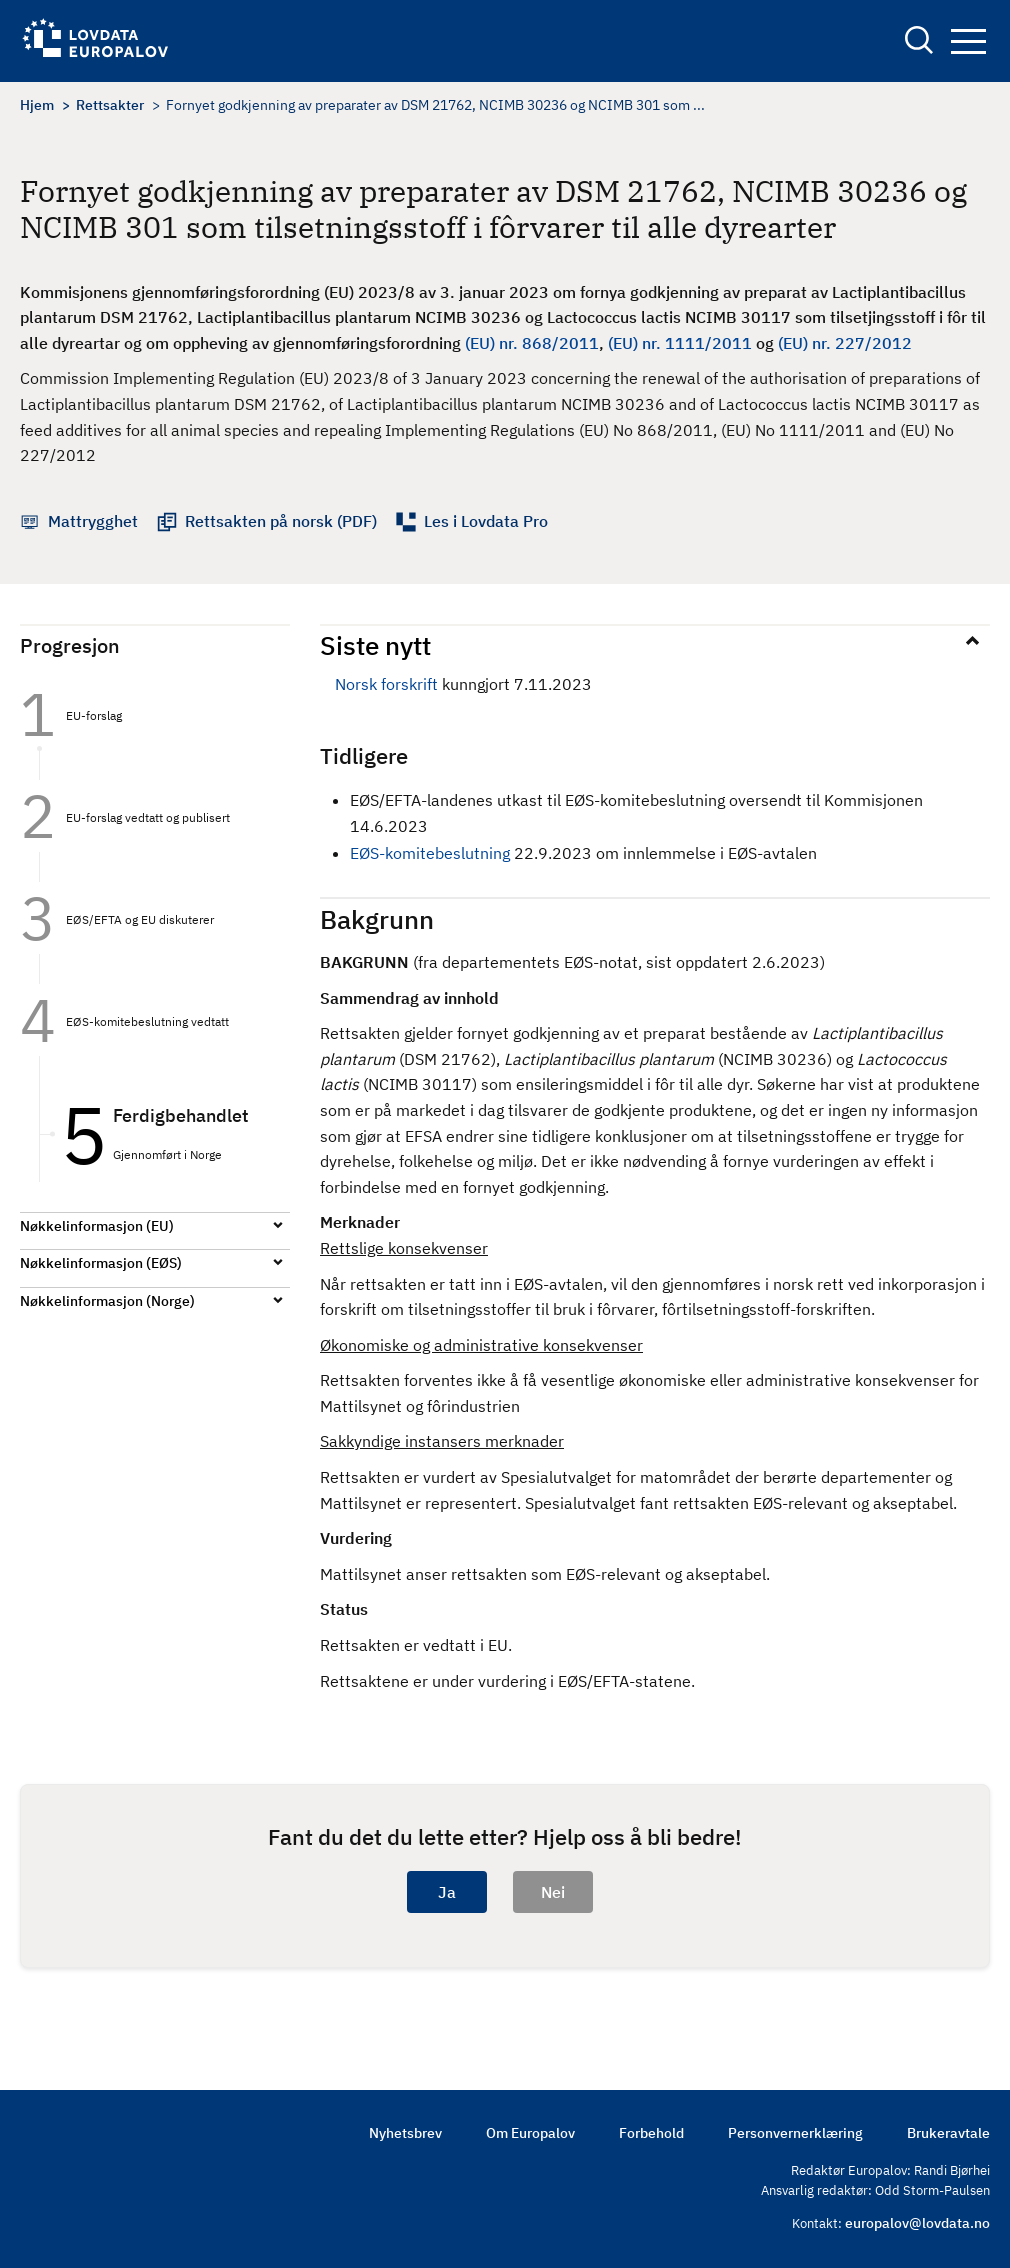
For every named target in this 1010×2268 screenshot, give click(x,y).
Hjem (37, 105)
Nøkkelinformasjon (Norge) (107, 1301)
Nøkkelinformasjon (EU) (97, 1226)
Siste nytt (375, 645)
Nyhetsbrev (405, 2133)
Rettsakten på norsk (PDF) (281, 521)
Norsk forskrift (386, 684)
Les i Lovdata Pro (486, 521)
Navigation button (968, 41)
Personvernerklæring (795, 2133)
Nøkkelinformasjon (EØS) (101, 1263)
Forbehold (651, 2133)
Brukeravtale (948, 2133)
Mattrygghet (93, 521)
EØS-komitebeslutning (430, 853)
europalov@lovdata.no (917, 2223)
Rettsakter (110, 105)
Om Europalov (530, 2133)
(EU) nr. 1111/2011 (680, 343)
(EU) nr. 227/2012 (845, 343)
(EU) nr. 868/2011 (532, 343)
